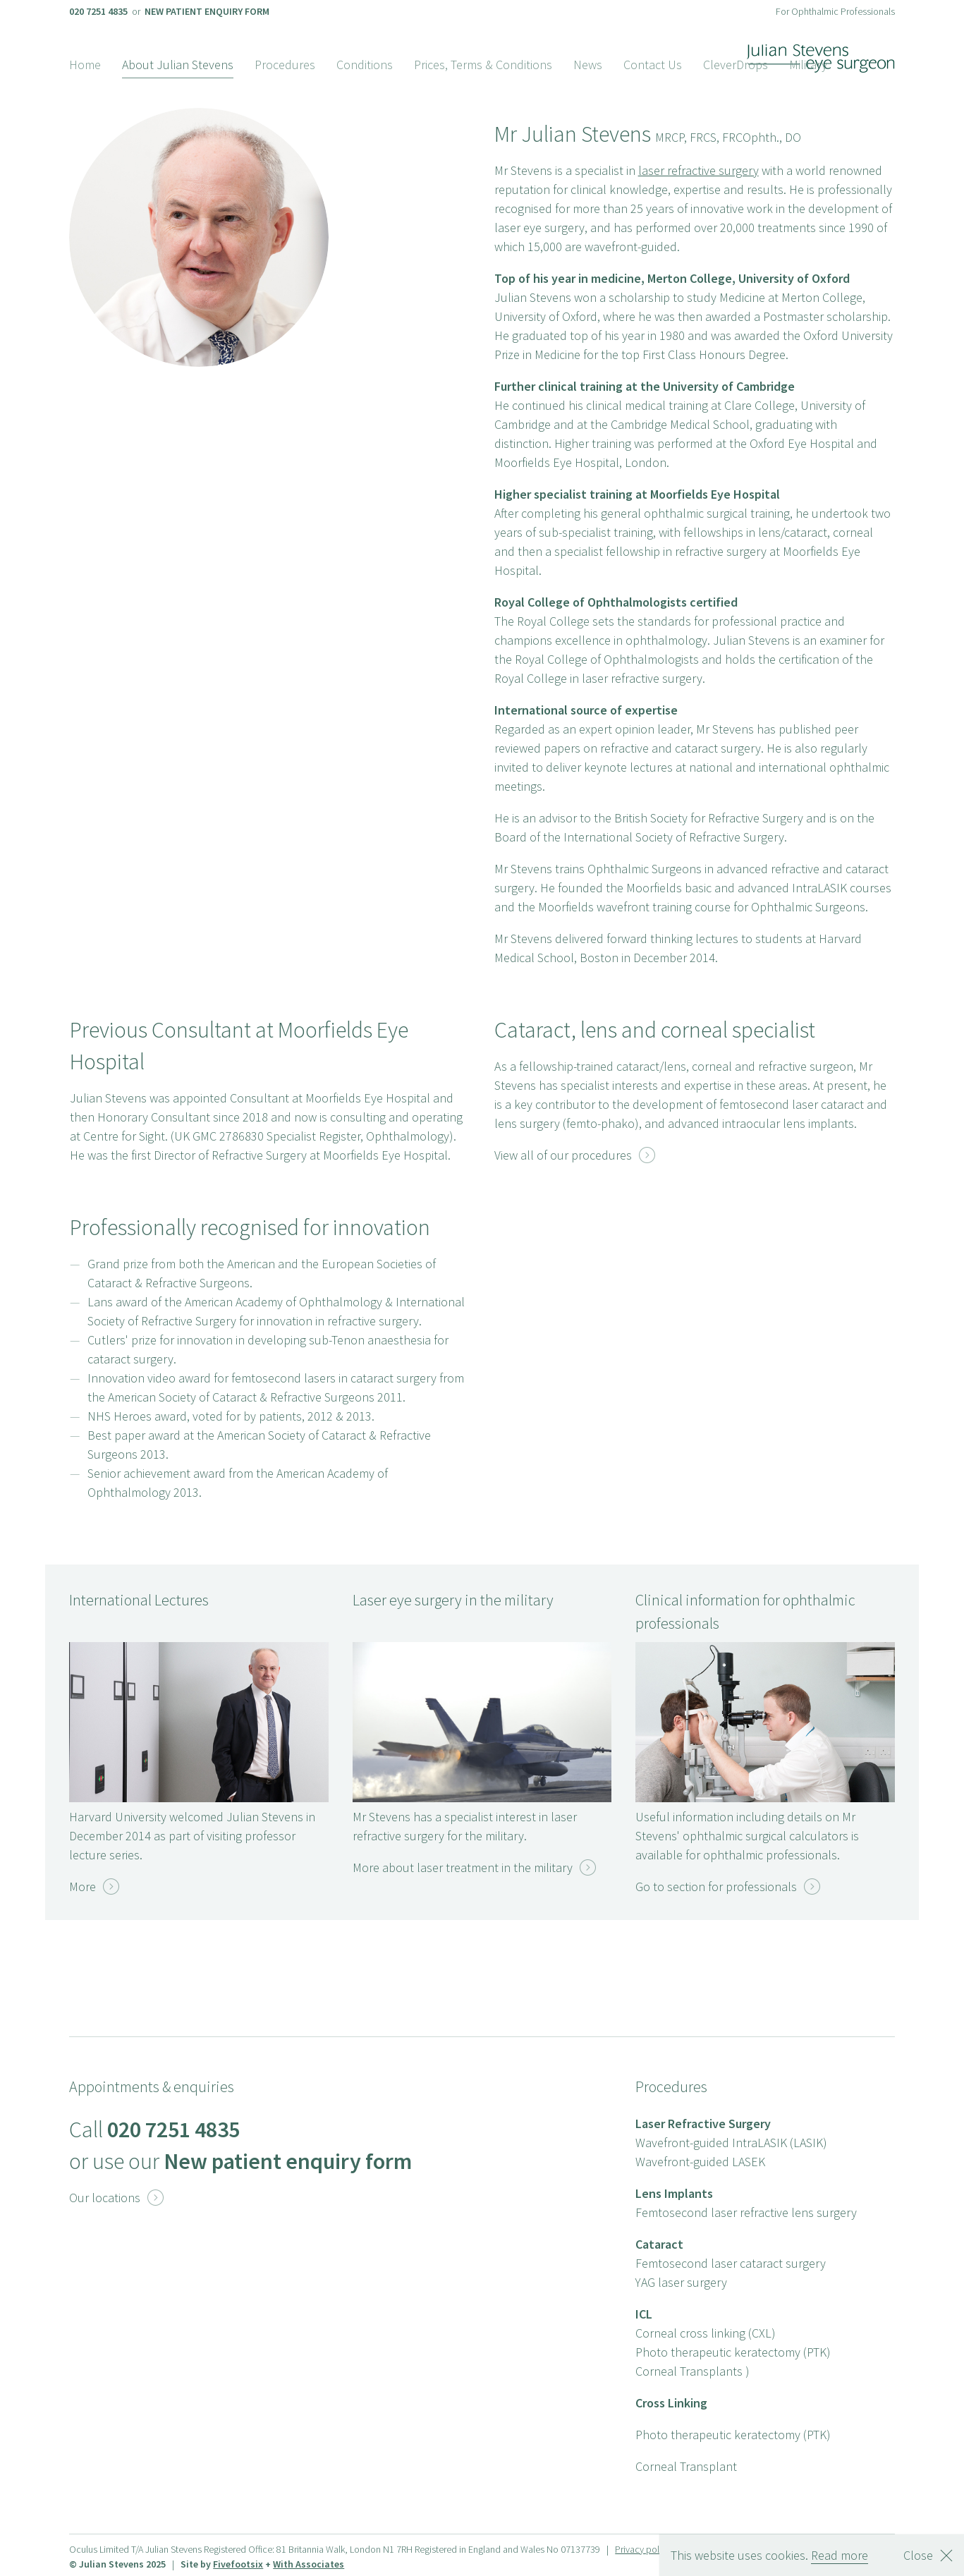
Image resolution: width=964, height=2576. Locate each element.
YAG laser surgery (681, 2282)
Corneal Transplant (686, 2466)
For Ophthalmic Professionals (835, 11)
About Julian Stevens (177, 64)
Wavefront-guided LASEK (700, 2161)
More (94, 1886)
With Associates (308, 2564)
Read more (839, 2555)
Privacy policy (643, 2549)
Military (808, 64)
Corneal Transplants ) (692, 2371)
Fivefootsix (238, 2564)
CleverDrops (735, 64)
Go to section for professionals (727, 1886)
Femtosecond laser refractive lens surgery (746, 2212)
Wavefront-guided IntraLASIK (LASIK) (731, 2142)
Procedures (285, 64)
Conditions (364, 64)
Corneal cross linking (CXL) (705, 2333)
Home (85, 64)
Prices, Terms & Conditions (483, 64)
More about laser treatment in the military (474, 1867)
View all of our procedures (574, 1155)
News (587, 64)
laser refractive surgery (698, 170)
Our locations (116, 2197)
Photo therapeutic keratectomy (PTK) (733, 2352)
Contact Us (652, 64)
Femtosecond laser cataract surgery (730, 2263)
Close (918, 2555)
